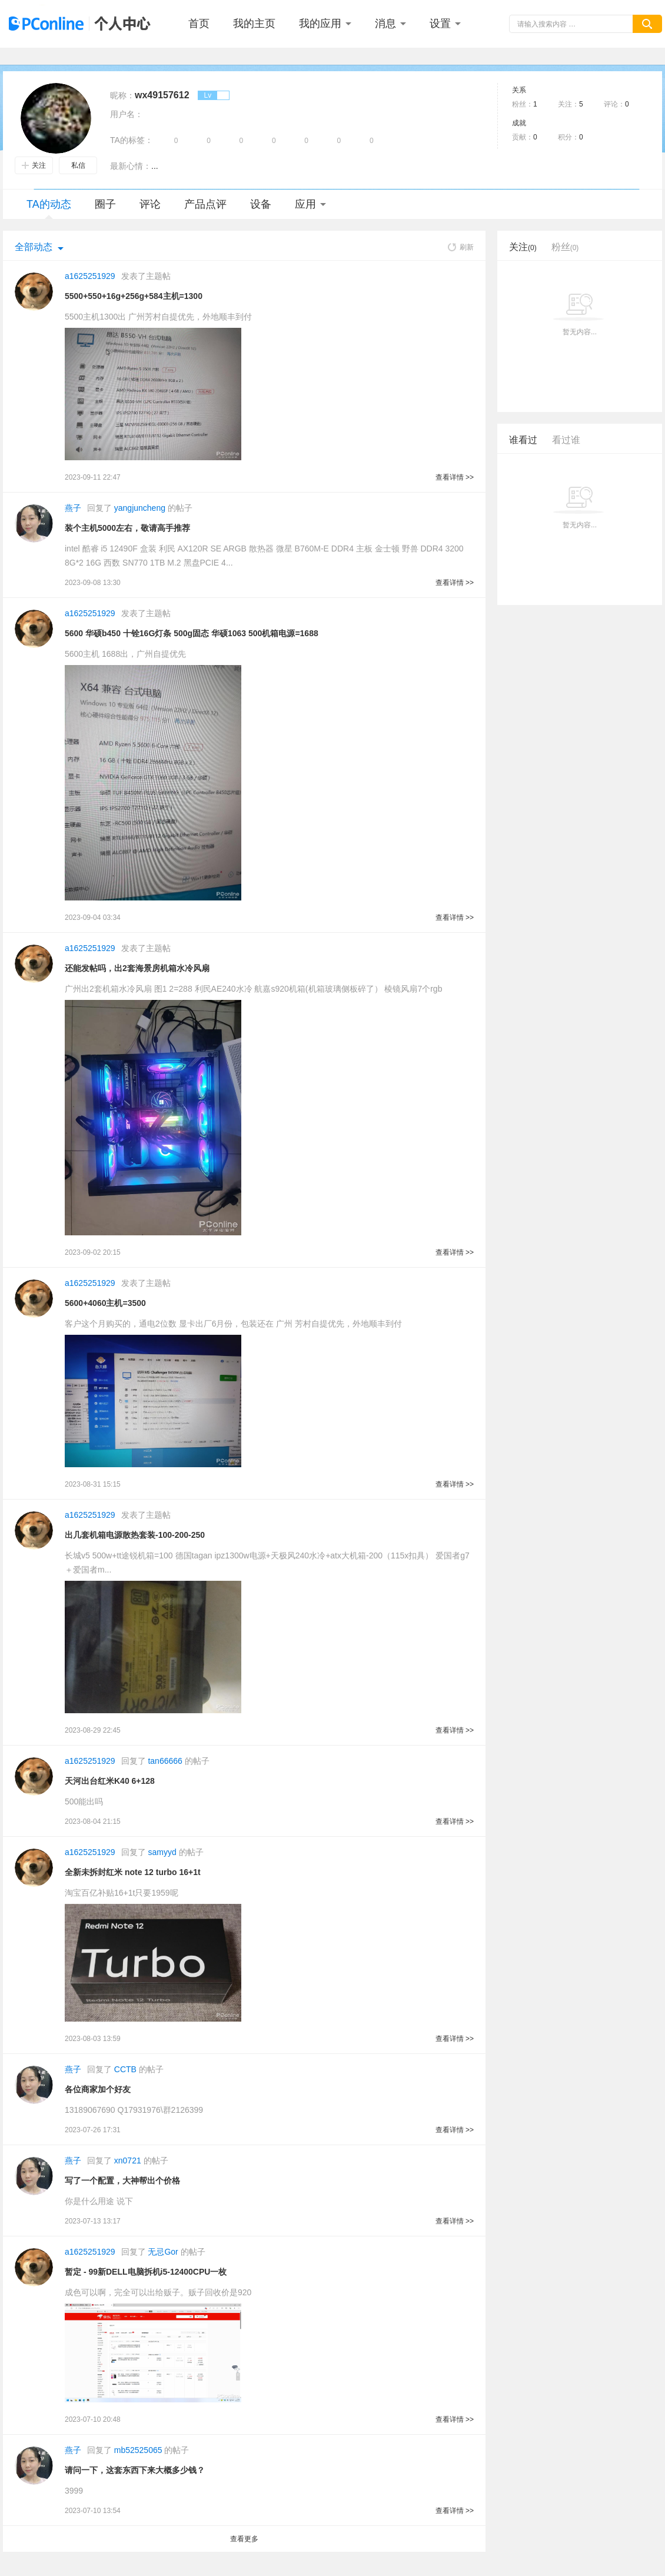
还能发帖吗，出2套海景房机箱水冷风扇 (137, 968)
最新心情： (130, 166)
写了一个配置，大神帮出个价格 (122, 2180)
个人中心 (119, 24)
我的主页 (254, 23)
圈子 (105, 204)
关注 (34, 165)
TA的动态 (48, 208)
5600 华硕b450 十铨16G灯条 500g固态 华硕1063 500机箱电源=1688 (191, 633)
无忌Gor (163, 2251)
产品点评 (205, 204)
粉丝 (565, 247)
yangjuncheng (140, 508)
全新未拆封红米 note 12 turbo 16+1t (133, 1872)
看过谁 (566, 440)
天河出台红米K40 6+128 (110, 1781)
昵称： (122, 95)
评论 (150, 204)
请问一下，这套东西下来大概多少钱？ (135, 2470)
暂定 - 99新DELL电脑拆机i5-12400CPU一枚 (146, 2271)
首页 (199, 23)
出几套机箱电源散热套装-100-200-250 (135, 1535)
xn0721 (128, 2160)
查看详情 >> (454, 477)
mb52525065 (138, 2450)
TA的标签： (131, 140)
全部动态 (33, 247)
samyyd (162, 1852)
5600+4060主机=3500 (105, 1303)
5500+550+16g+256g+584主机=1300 (133, 296)
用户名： (126, 114)
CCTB (125, 2069)
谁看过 (523, 440)
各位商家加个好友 (98, 2089)
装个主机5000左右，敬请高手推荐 (127, 528)
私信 (78, 165)
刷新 (461, 247)
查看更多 (244, 2539)
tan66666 (165, 1761)
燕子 (73, 508)
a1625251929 (90, 276)
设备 (260, 204)
